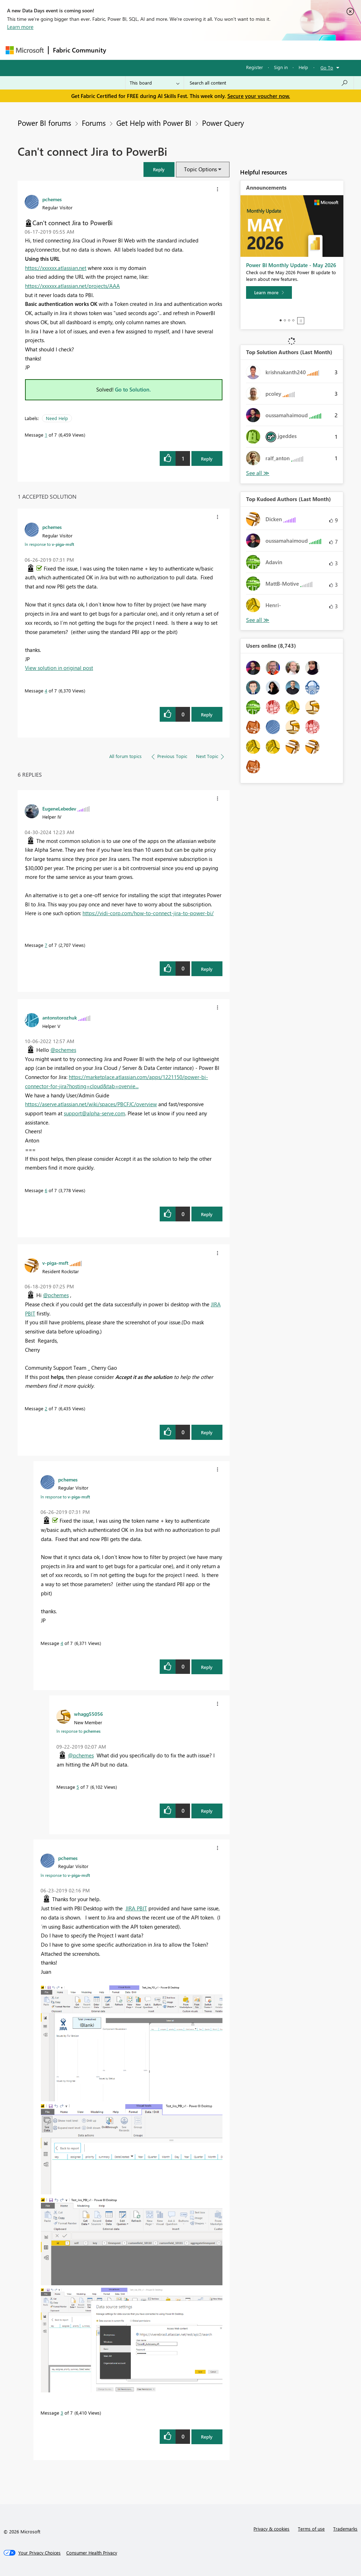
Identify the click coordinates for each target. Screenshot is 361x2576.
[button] (159, 169)
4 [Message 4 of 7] (46, 691)
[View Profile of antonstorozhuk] (59, 1017)
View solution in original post (59, 667)
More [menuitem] (269, 50)
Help (303, 67)
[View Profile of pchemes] (52, 199)
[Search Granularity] (155, 83)
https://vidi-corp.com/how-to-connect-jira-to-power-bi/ (148, 913)
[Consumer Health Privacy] (91, 2552)
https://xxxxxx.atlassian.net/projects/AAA (72, 285)
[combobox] (269, 83)
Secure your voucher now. (258, 95)
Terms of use (311, 2529)
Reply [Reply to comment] (207, 714)
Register (254, 67)
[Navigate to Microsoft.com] (25, 50)
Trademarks (345, 2529)
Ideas (182, 50)
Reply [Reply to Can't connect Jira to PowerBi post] (207, 459)
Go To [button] (326, 67)
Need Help (57, 418)
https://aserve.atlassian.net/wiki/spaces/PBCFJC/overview (91, 1104)
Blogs (245, 50)
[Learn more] (269, 292)
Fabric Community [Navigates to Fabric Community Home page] (79, 50)
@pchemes (63, 1049)
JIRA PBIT (136, 1908)
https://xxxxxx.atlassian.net (55, 267)
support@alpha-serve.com (94, 1113)
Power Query (223, 123)
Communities (213, 50)
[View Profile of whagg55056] (88, 1713)
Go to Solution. (133, 389)
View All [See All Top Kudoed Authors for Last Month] (257, 620)
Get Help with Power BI (153, 123)
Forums (122, 50)
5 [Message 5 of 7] (78, 1787)
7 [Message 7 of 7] (46, 945)
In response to (49, 544)
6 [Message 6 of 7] (46, 1190)
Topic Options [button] (200, 169)
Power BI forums (44, 123)
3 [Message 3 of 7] (62, 2413)
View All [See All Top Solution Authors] (257, 473)
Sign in (281, 67)
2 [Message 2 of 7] (46, 1408)
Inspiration (153, 50)
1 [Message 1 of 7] (46, 435)
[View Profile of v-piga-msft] (55, 1262)
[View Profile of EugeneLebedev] (59, 808)
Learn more (20, 26)
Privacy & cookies (271, 2529)
